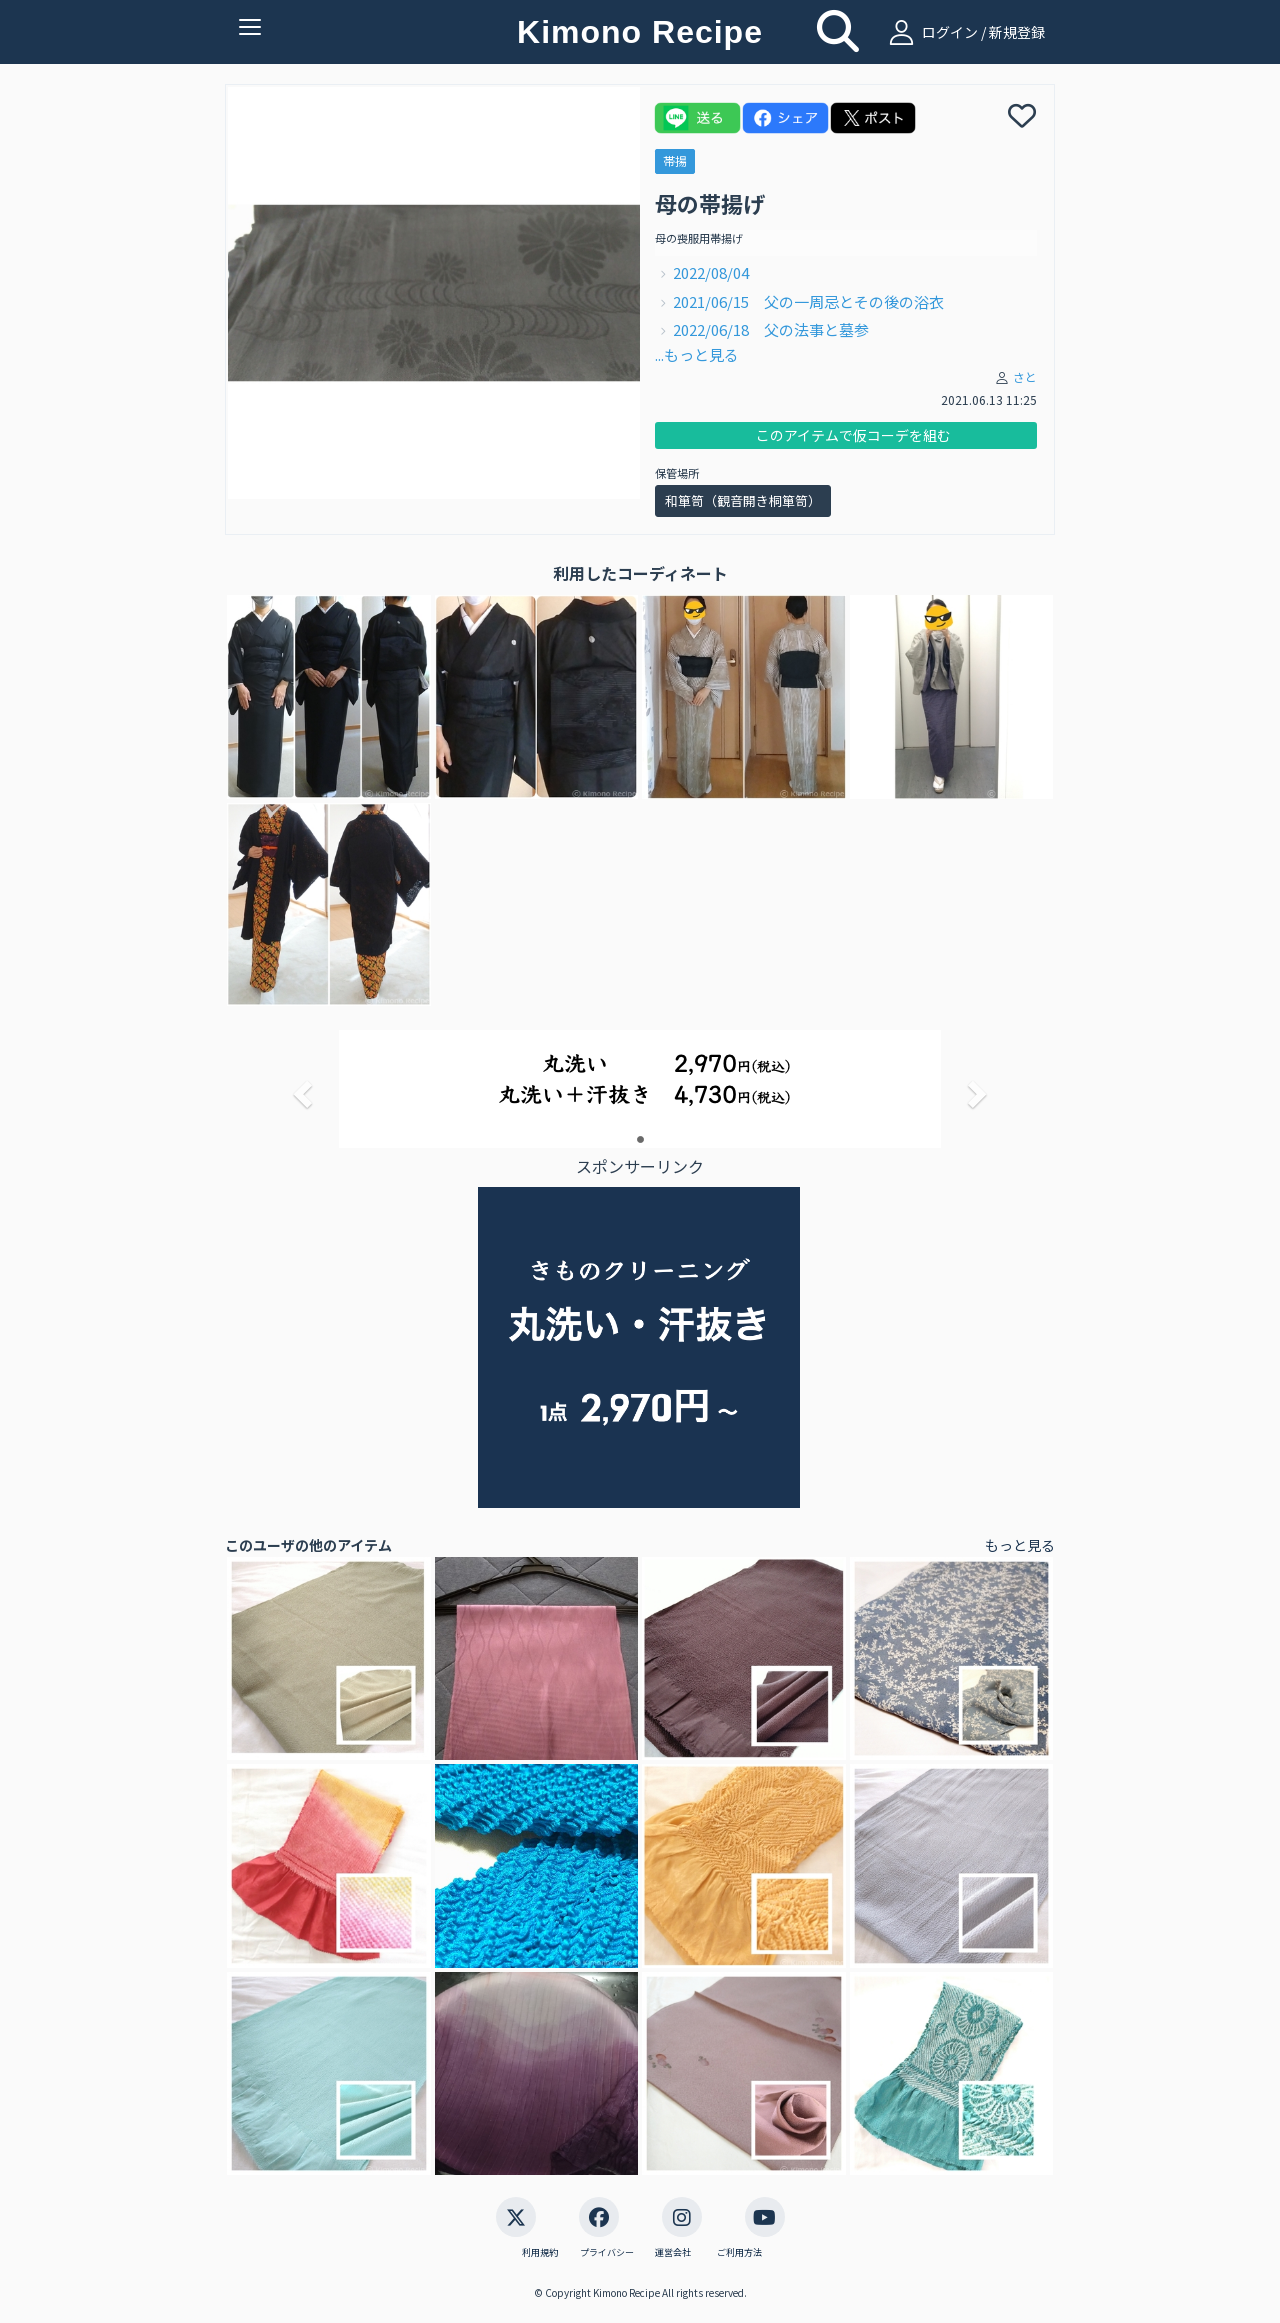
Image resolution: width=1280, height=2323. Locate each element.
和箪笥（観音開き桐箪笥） (743, 500)
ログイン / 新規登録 (964, 32)
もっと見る (1020, 1545)
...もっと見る (697, 354)
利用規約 (540, 2253)
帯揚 (675, 160)
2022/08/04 (718, 272)
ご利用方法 (739, 2253)
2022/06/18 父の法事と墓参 (771, 329)
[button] (300, 1088)
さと (1025, 376)
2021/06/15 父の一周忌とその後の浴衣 (808, 301)
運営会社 (673, 2253)
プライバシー (607, 2253)
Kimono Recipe (640, 32)
